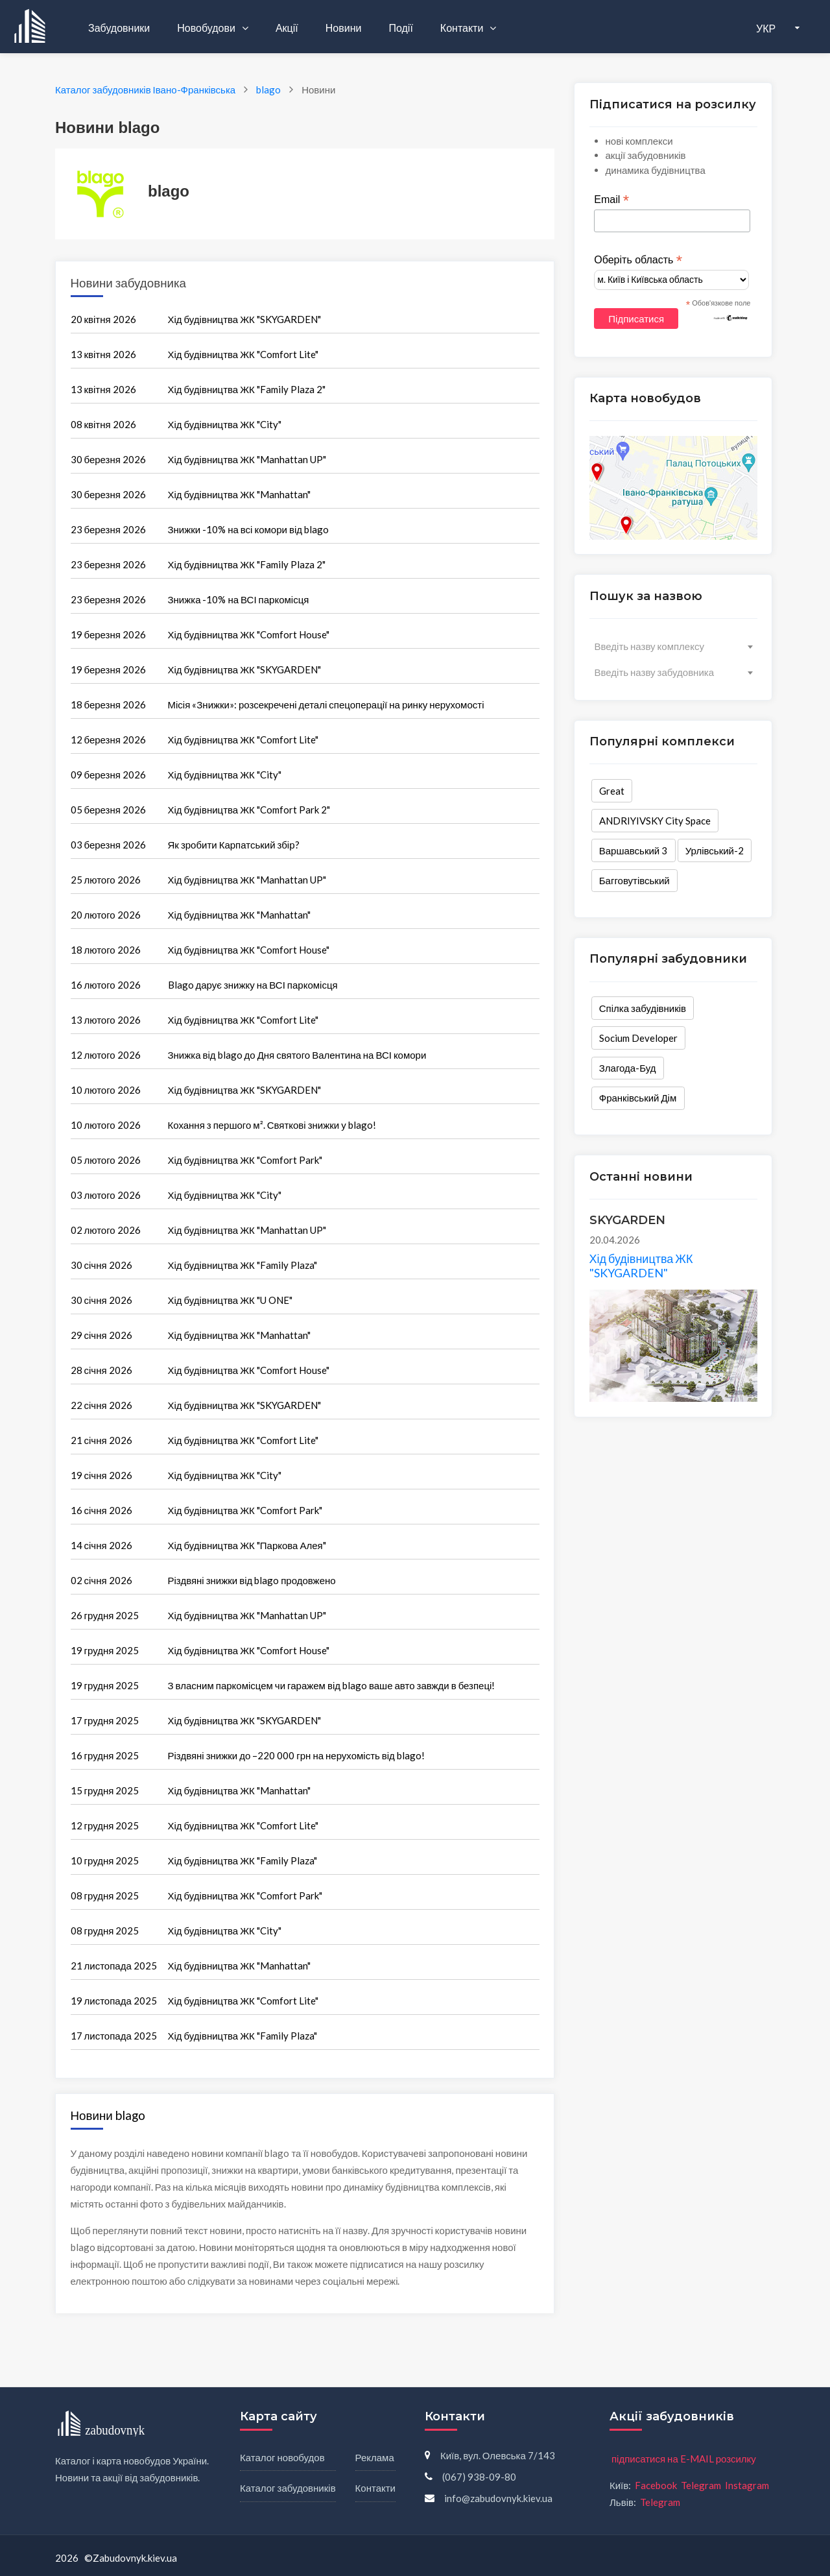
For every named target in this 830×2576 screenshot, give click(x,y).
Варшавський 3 (633, 850)
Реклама (374, 2457)
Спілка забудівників (642, 1008)
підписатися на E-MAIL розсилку (683, 2458)
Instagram (747, 2485)
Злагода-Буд (627, 1068)
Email (611, 200)
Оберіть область (638, 260)
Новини (344, 27)
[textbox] (673, 646)
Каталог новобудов (282, 2457)
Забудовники (119, 27)
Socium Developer (638, 1038)
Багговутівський (634, 880)
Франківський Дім (638, 1097)
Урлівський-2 (714, 850)
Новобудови (207, 27)
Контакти (463, 27)
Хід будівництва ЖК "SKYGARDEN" (641, 1265)
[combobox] (673, 646)
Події (400, 27)
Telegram (701, 2485)
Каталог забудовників (288, 2488)
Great (611, 791)
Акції (287, 27)
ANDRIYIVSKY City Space (655, 820)
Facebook (656, 2485)
